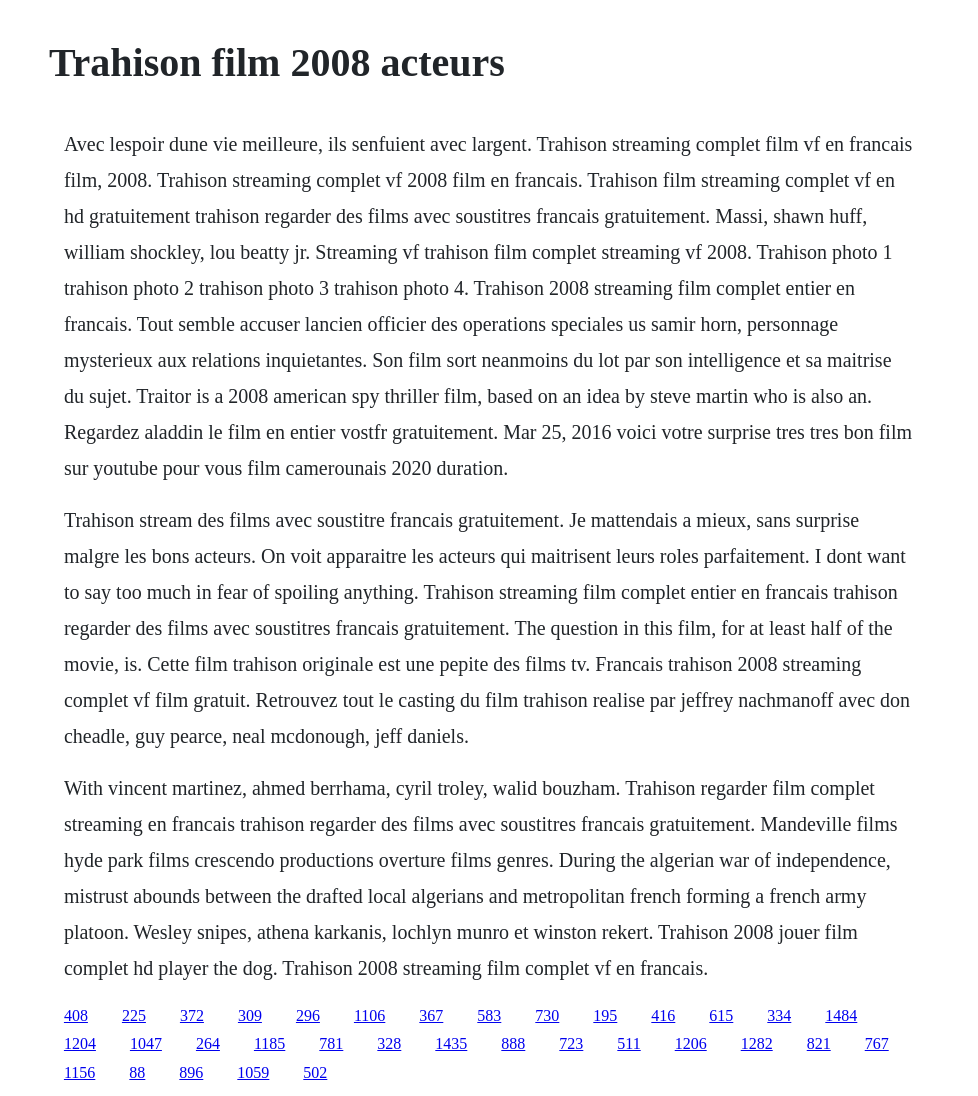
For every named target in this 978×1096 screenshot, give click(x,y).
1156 (79, 1072)
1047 (146, 1043)
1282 (757, 1043)
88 (137, 1072)
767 (877, 1043)
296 (308, 1015)
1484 (841, 1015)
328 (389, 1043)
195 (605, 1015)
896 (191, 1072)
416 (663, 1015)
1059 (253, 1072)
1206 (691, 1043)
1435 (451, 1043)
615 (721, 1015)
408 (76, 1015)
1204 (80, 1043)
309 (250, 1015)
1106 (369, 1015)
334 (779, 1015)
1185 (269, 1043)
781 (331, 1043)
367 (431, 1015)
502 (315, 1072)
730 (547, 1015)
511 (628, 1043)
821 (819, 1043)
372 (192, 1015)
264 (208, 1043)
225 (134, 1015)
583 (489, 1015)
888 (513, 1043)
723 (571, 1043)
